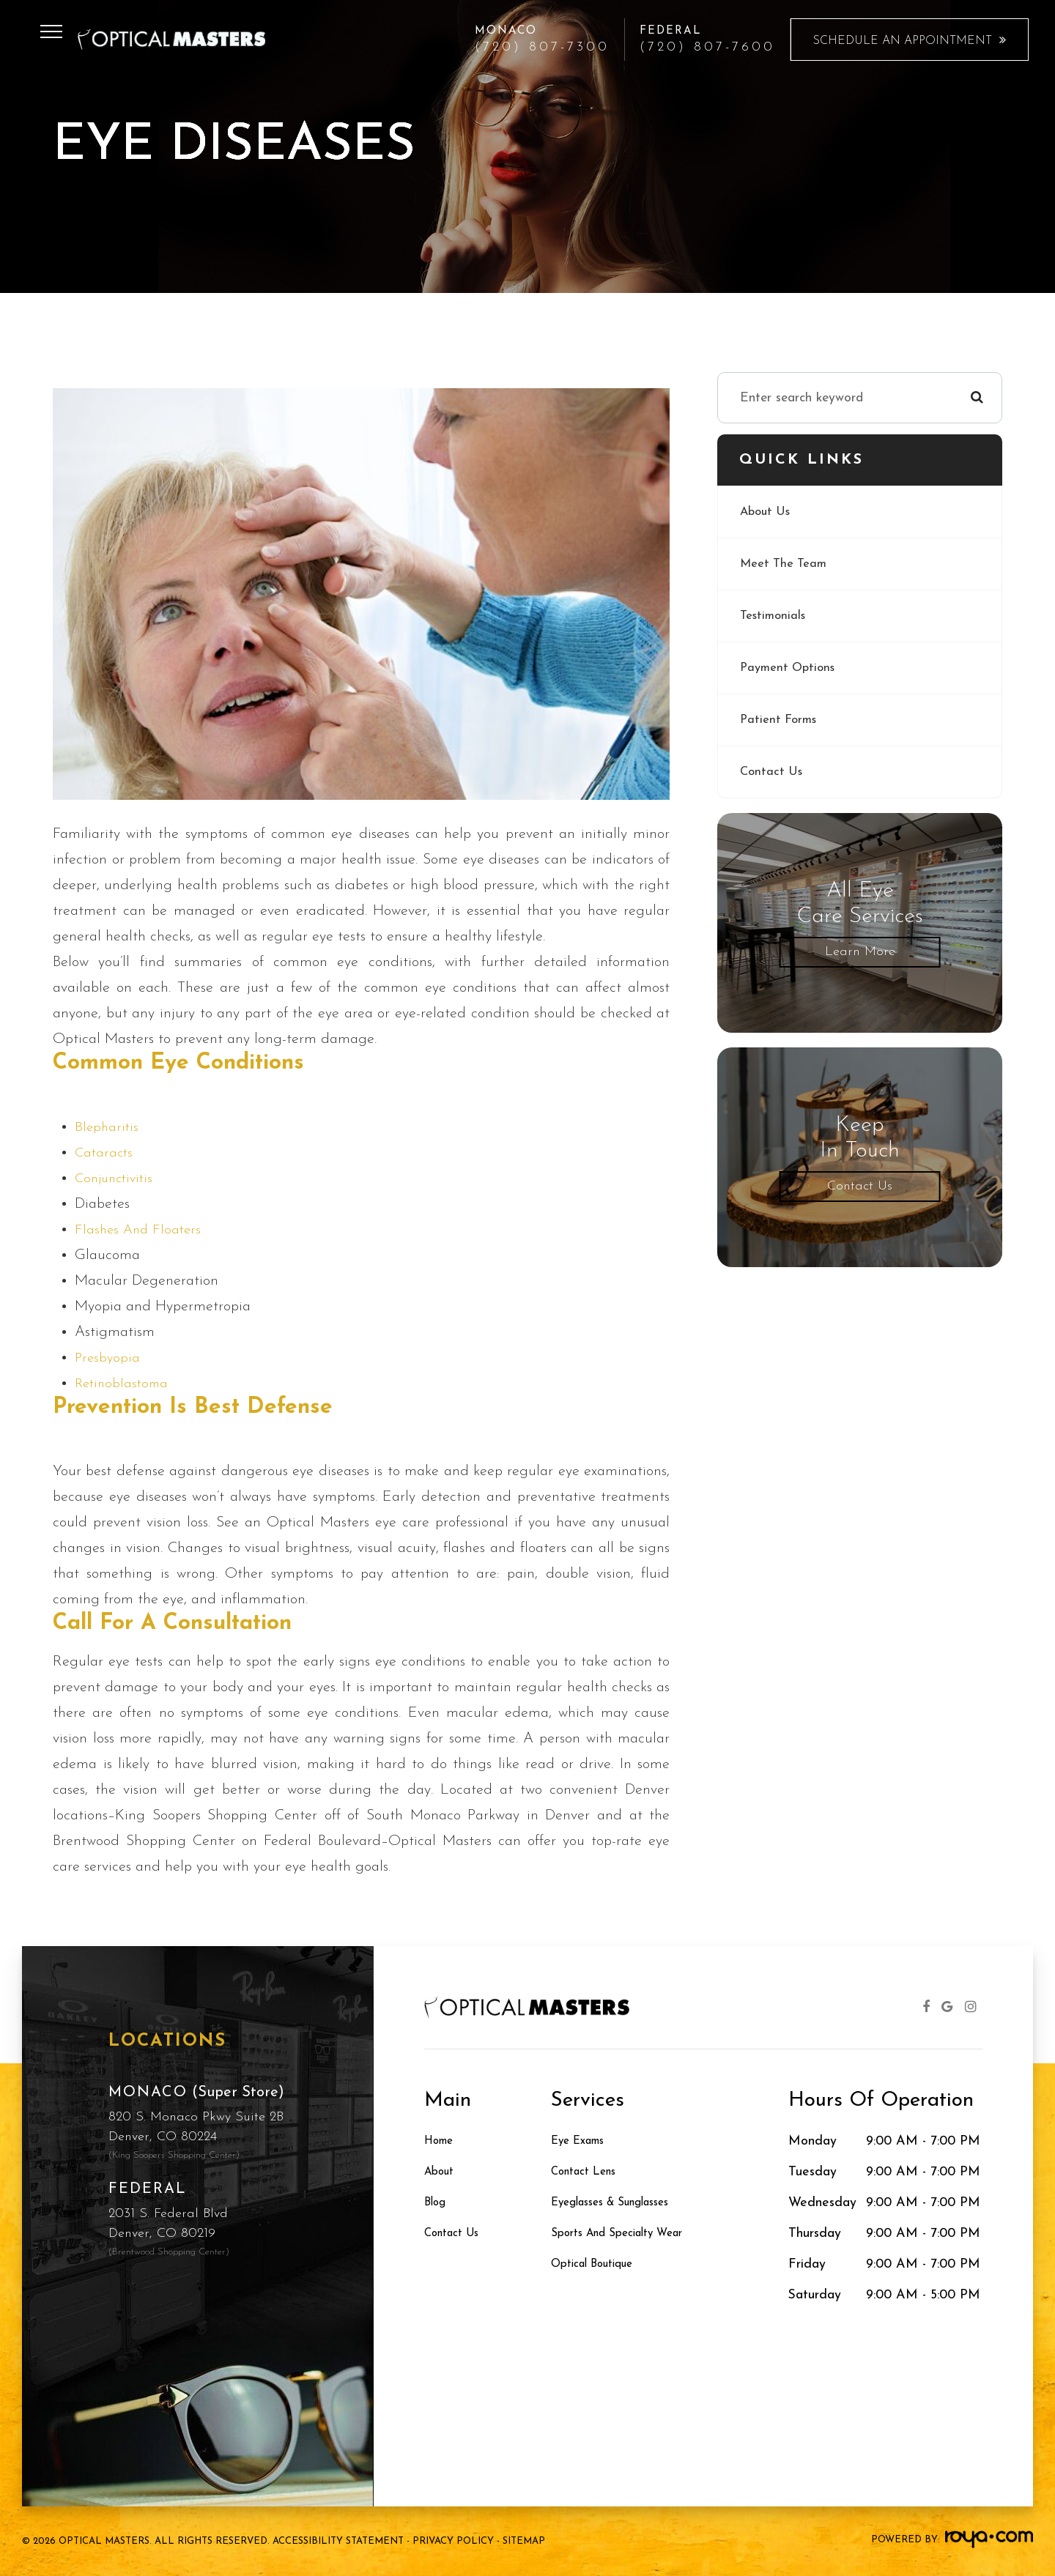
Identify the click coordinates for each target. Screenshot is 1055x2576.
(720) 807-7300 (542, 47)
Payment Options (791, 668)
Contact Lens (590, 2172)
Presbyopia (108, 1358)
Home (441, 2141)
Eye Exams (583, 2141)
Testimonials (775, 616)
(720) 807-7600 (707, 47)
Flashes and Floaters (140, 1229)
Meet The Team (787, 564)
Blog (437, 2203)
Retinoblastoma (124, 1383)
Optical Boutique (600, 2264)
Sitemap (524, 2541)
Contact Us (773, 772)
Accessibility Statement (338, 2541)
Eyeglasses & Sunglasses (623, 2203)
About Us (768, 512)
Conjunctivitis (117, 1178)
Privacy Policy (453, 2541)
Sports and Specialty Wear (629, 2233)
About (442, 2172)
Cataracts (105, 1153)
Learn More (860, 952)
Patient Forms (781, 720)
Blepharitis (108, 1127)
